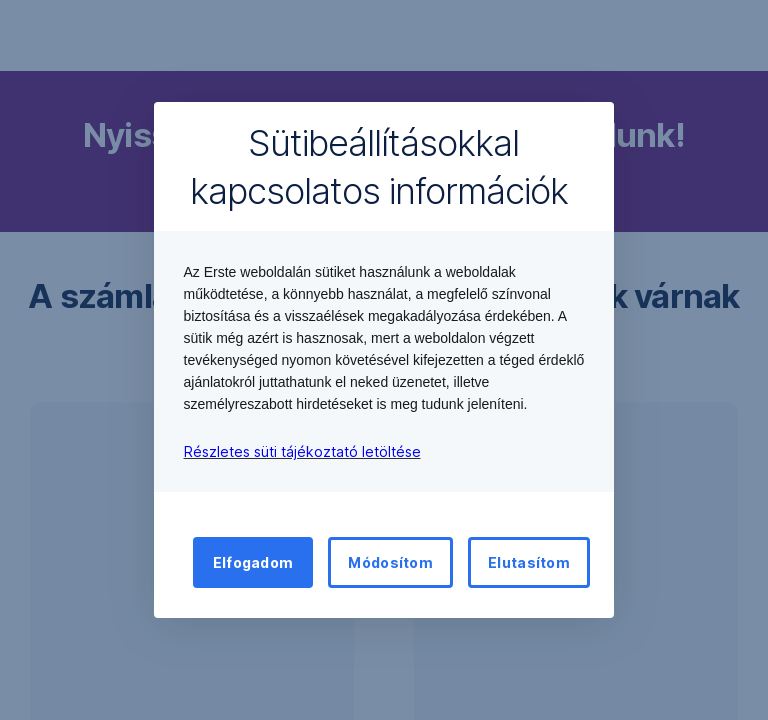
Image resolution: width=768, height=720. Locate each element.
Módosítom (390, 562)
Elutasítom (529, 562)
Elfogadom (253, 562)
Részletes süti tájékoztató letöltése (302, 451)
